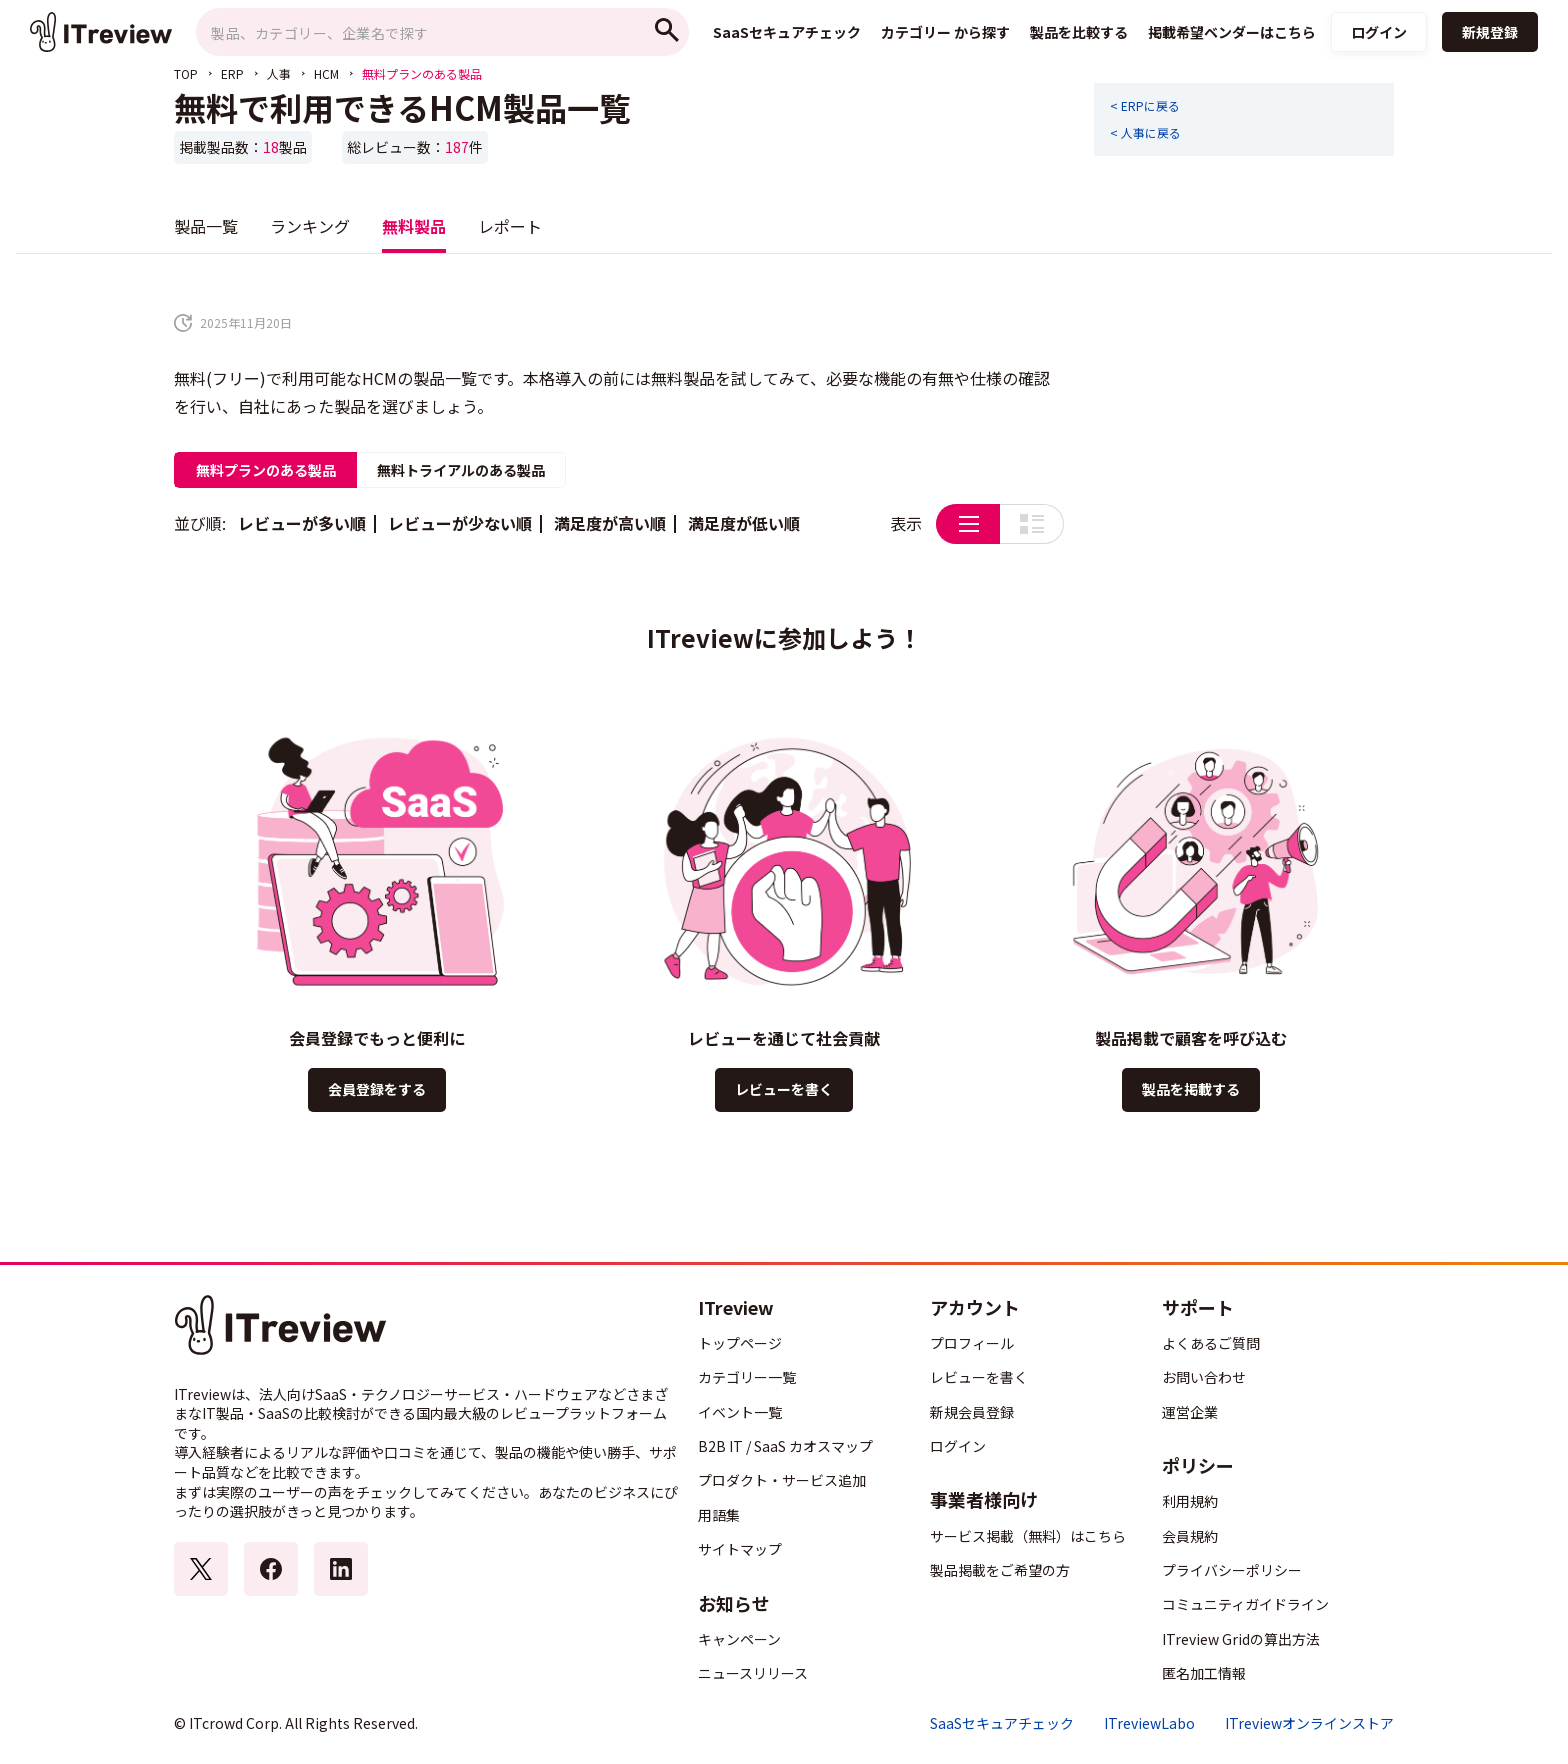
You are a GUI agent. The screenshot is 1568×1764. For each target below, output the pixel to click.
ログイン (1379, 32)
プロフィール (972, 1343)
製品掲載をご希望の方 (1000, 1570)
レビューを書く (784, 1089)
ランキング (310, 226)
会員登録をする (377, 1089)
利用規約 (1190, 1501)
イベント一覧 (740, 1412)
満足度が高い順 (610, 523)
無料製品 (414, 226)
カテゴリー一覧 (747, 1377)
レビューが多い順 (302, 523)
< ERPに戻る (1145, 106)
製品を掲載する (1191, 1089)
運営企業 (1190, 1412)
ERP (232, 73)
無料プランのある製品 (266, 470)
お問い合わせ (1204, 1377)
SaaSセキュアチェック (1002, 1723)
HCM (326, 73)
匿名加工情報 (1204, 1673)
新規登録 (1490, 32)
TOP (186, 73)
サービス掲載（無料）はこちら (1028, 1536)
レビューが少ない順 (460, 523)
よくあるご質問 (1211, 1343)
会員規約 (1190, 1536)
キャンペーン (739, 1639)
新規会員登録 (972, 1412)
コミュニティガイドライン (1245, 1604)
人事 (279, 73)
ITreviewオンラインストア (1309, 1723)
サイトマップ (740, 1549)
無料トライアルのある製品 (461, 470)
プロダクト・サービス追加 (782, 1480)
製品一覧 (206, 226)
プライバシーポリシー (1232, 1570)
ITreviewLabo (1149, 1723)
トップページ (740, 1343)
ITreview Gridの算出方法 (1241, 1639)
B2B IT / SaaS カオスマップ (785, 1446)
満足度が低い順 (744, 523)
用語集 (719, 1515)
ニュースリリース (753, 1673)
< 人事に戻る (1145, 133)
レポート (510, 226)
